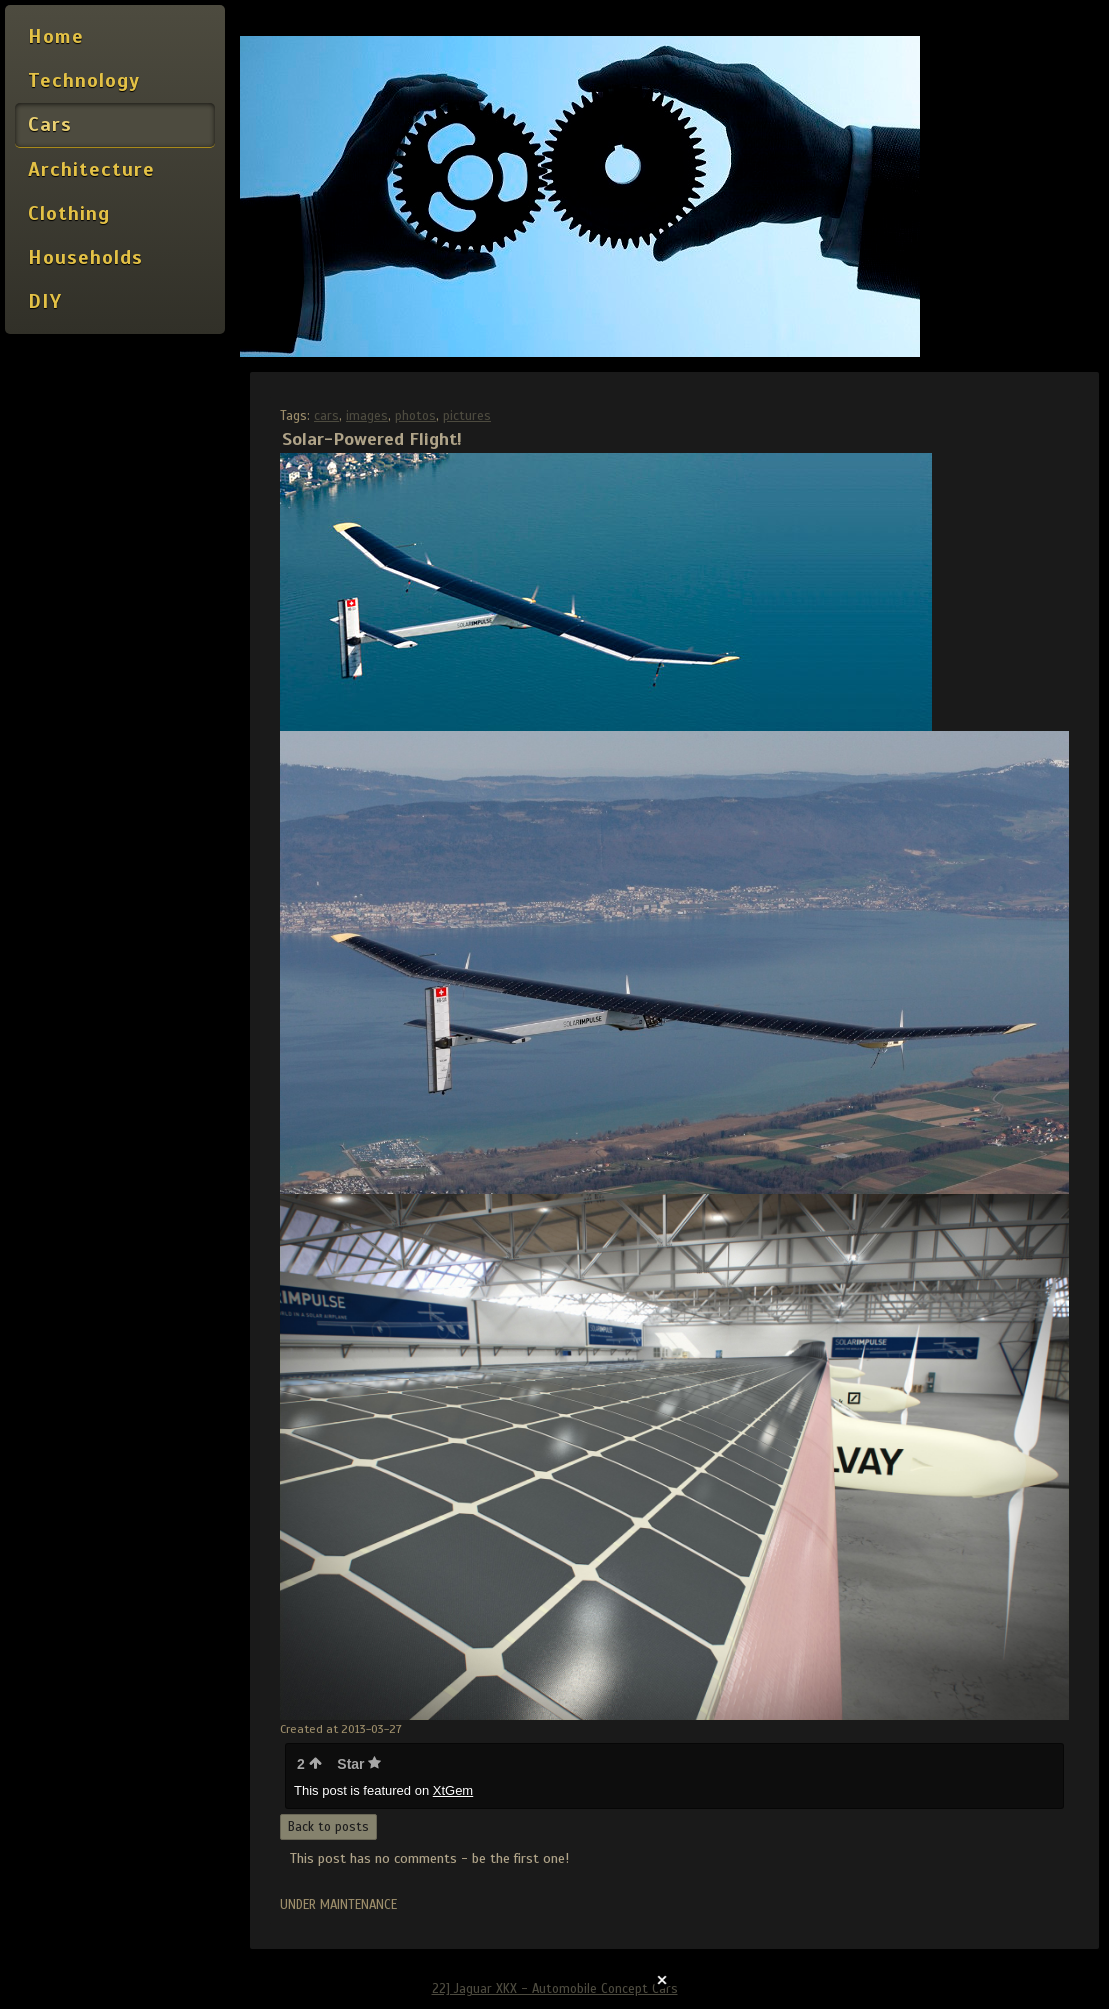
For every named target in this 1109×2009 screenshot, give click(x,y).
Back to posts (328, 1827)
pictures (467, 416)
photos (415, 416)
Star (359, 1764)
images (367, 416)
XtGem (453, 1790)
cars (326, 416)
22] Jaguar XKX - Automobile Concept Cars (555, 1989)
